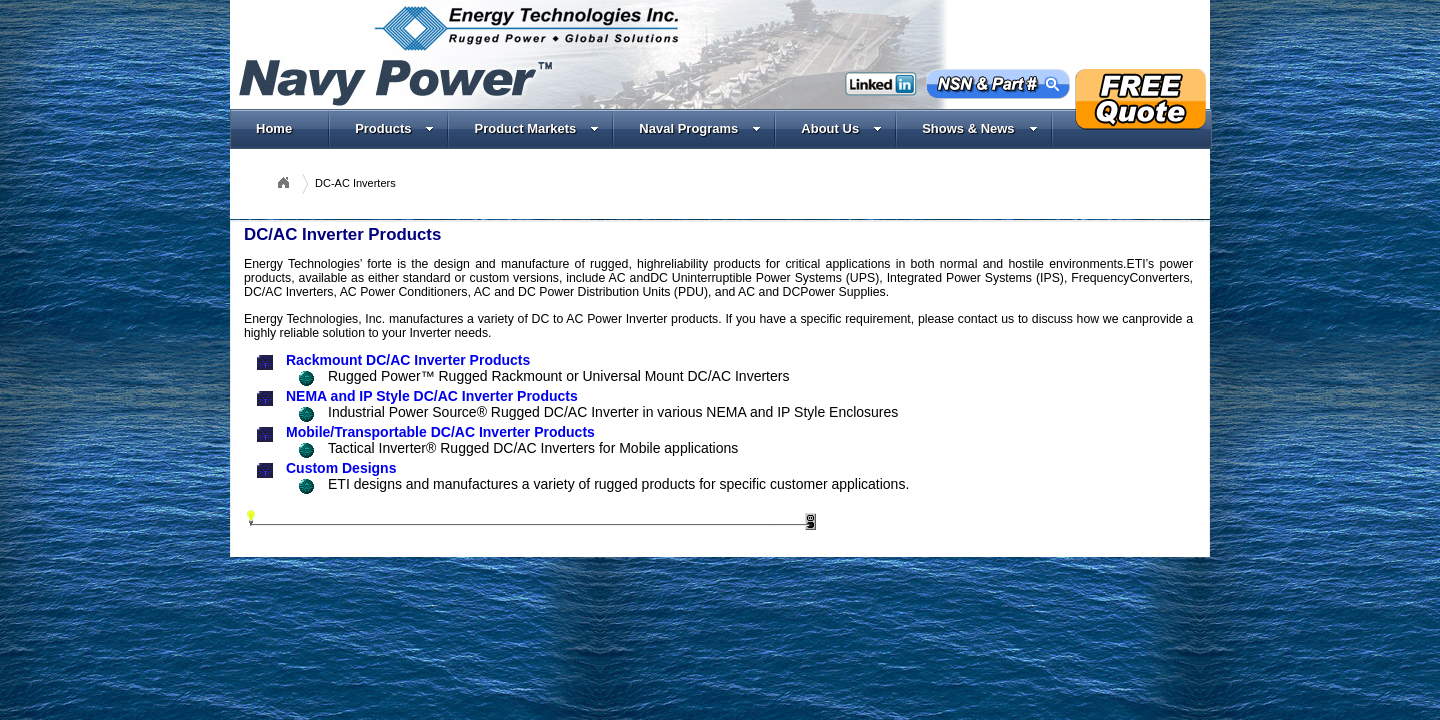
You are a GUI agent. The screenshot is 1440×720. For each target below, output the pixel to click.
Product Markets (536, 128)
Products (394, 128)
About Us (841, 128)
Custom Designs (341, 468)
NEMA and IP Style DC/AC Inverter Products (432, 396)
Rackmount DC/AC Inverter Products (408, 360)
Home (274, 128)
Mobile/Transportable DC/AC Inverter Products (440, 432)
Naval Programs (700, 128)
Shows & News (979, 128)
